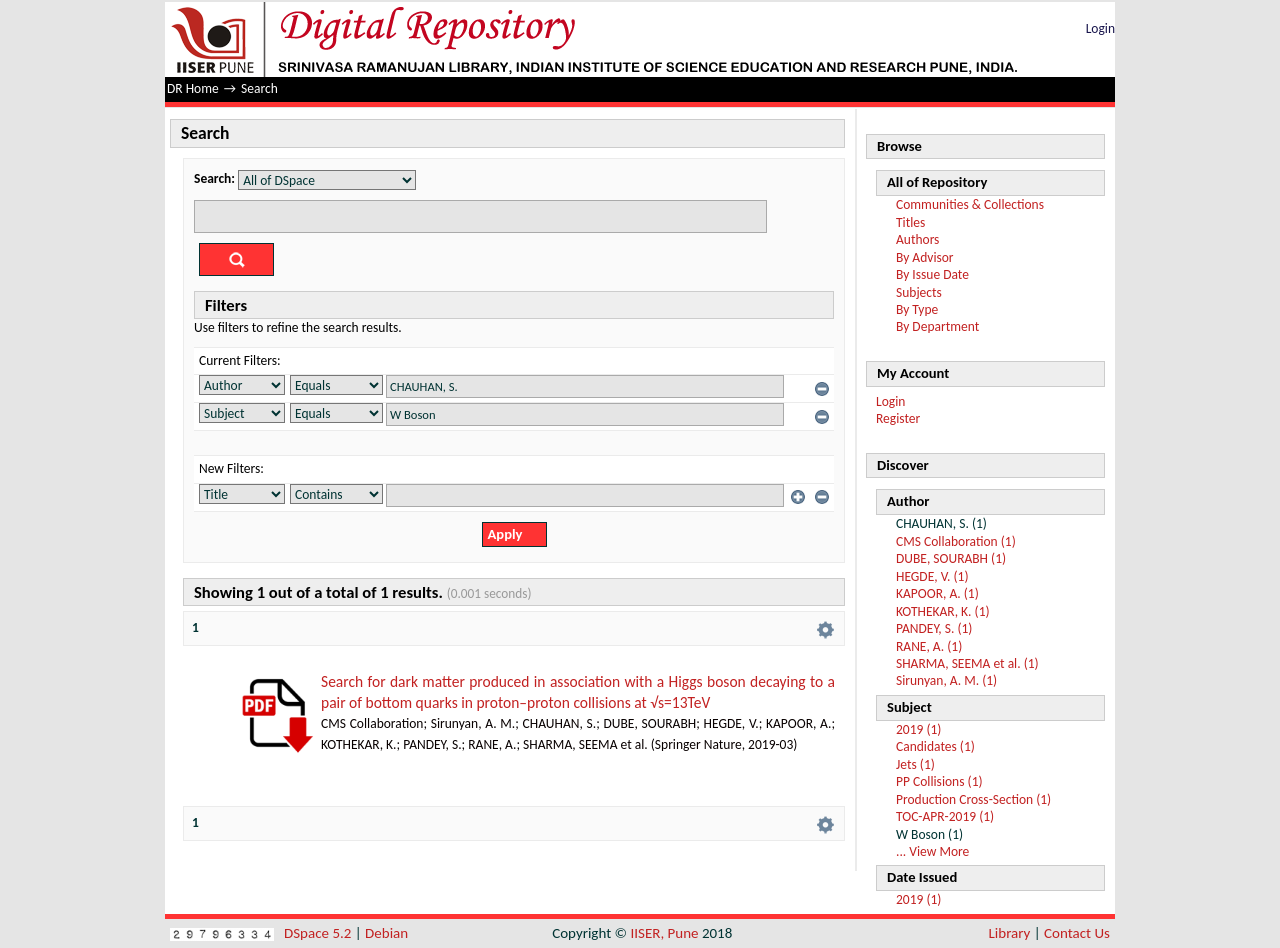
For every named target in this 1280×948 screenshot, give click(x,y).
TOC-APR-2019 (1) (945, 816)
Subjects (919, 292)
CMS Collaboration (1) (956, 541)
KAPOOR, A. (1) (937, 593)
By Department (937, 326)
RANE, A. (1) (929, 646)
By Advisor (925, 257)
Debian (386, 933)
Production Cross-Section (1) (973, 799)
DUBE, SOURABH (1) (951, 558)
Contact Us (1077, 933)
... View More (932, 851)
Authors (917, 239)
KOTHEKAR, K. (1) (943, 611)
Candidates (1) (935, 746)
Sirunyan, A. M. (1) (946, 680)
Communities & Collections (970, 204)
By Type (917, 309)
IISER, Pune (664, 933)
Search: (214, 178)
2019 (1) (918, 729)
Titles (910, 222)
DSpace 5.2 (319, 933)
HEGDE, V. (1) (932, 576)
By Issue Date (932, 274)
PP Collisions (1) (939, 781)
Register (898, 418)
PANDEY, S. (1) (934, 628)
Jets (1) (915, 764)
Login (1100, 28)
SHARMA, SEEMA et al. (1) (967, 663)
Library (1010, 933)
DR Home (193, 88)
